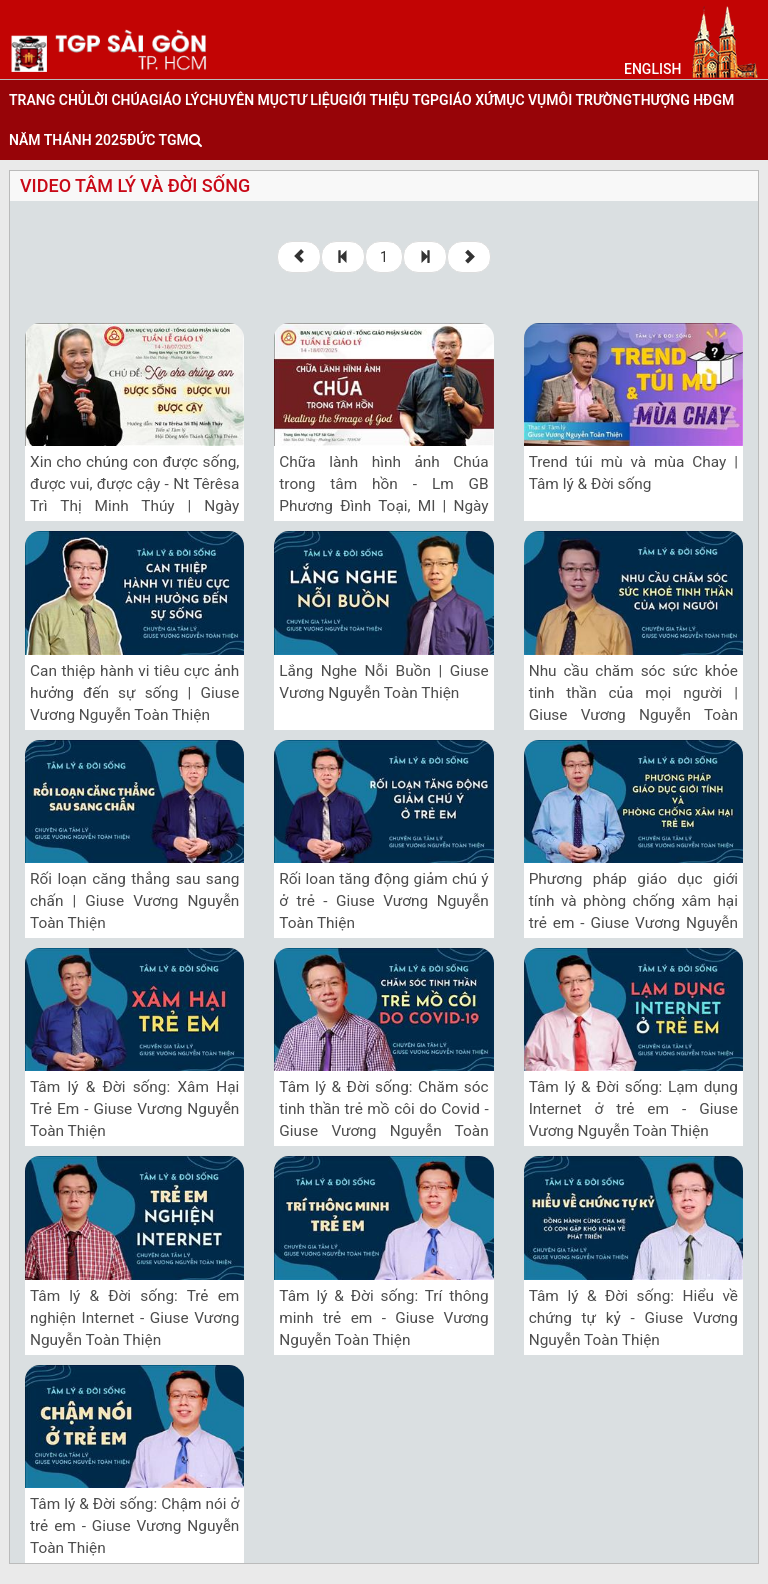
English (652, 69)
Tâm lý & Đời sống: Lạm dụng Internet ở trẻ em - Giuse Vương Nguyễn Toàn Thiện (633, 1109)
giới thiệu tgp (389, 100)
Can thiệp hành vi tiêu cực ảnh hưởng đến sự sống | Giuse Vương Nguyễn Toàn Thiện (134, 693)
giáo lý (174, 100)
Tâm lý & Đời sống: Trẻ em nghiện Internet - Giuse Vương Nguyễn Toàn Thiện (134, 1318)
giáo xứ (466, 100)
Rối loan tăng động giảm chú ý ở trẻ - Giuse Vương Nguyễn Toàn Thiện (383, 901)
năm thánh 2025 (68, 140)
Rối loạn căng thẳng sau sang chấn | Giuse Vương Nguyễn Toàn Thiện (134, 901)
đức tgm (158, 140)
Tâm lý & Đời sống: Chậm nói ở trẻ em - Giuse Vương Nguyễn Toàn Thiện (134, 1526)
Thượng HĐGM (683, 100)
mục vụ (520, 100)
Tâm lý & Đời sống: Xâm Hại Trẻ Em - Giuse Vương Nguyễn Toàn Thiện (134, 1109)
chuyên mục (243, 100)
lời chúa (118, 100)
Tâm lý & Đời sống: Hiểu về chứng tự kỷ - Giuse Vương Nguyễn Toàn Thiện (633, 1318)
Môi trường (589, 100)
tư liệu (313, 100)
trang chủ (48, 100)
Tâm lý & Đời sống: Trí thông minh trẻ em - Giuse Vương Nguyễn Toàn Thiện (383, 1318)
